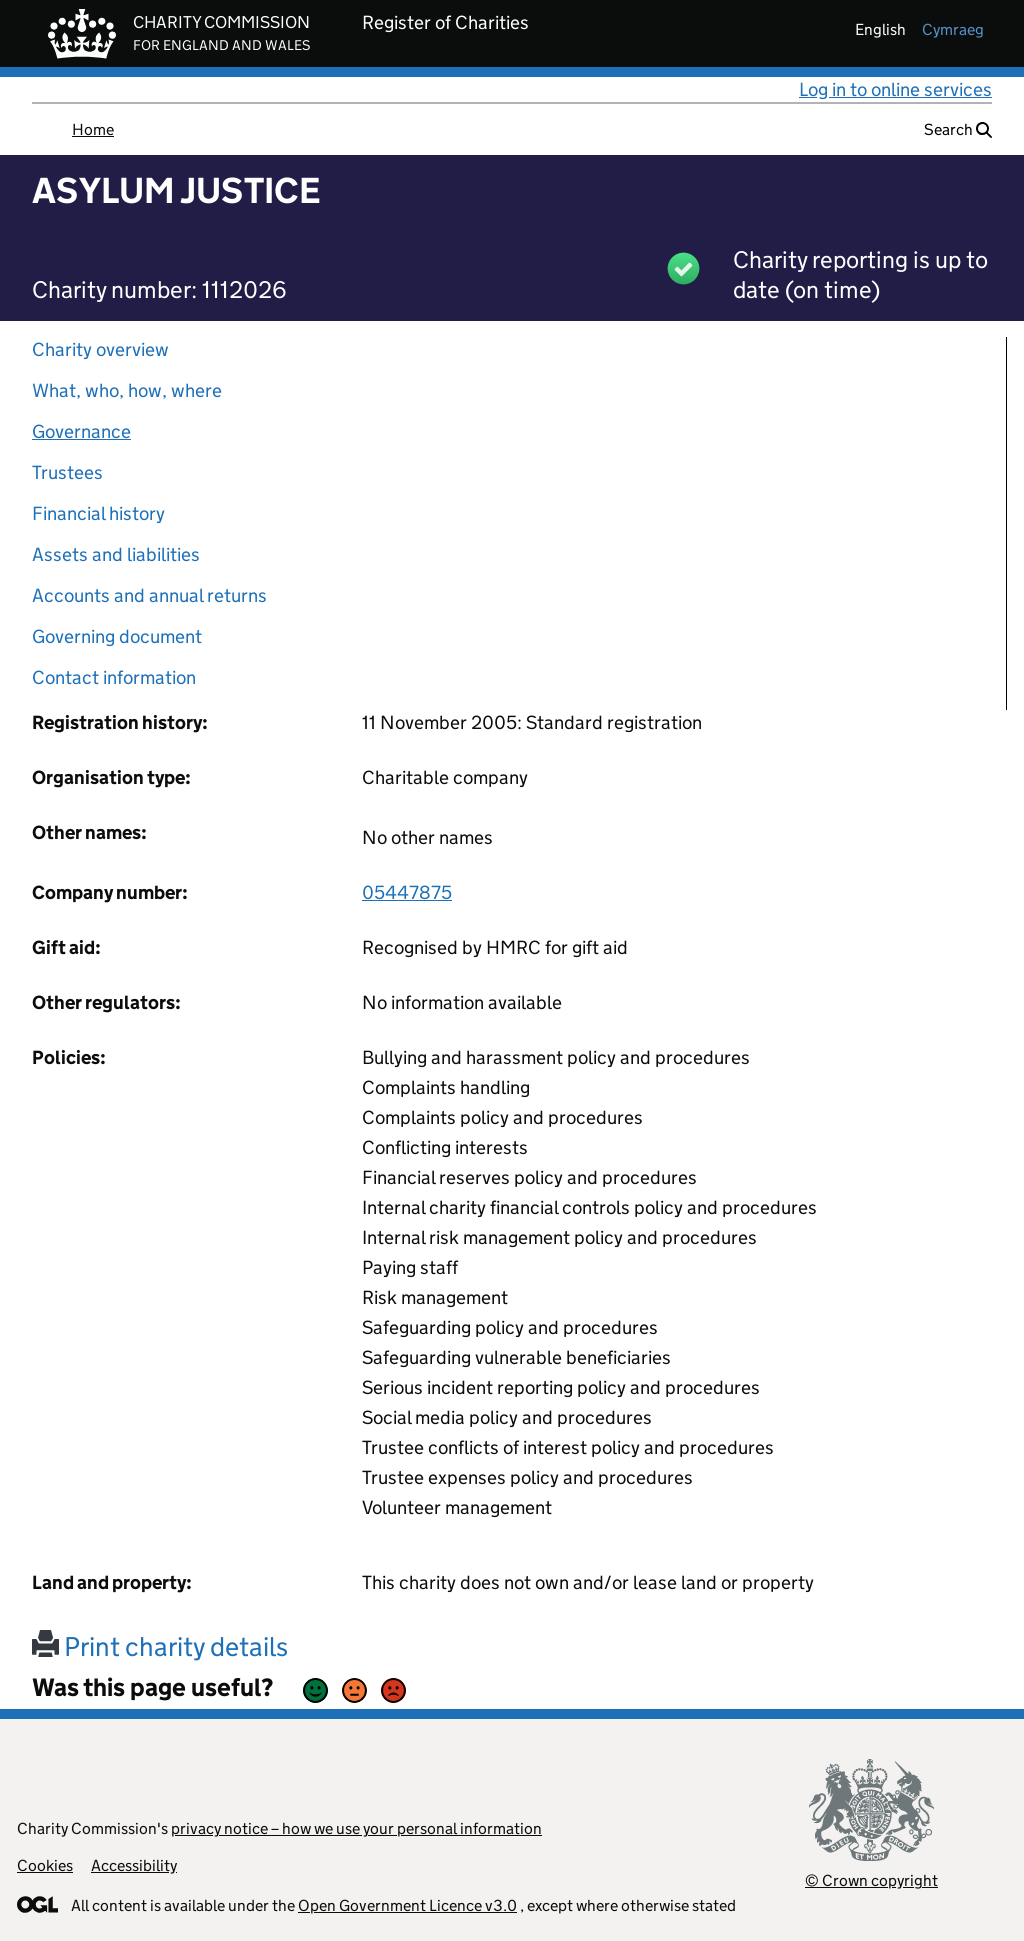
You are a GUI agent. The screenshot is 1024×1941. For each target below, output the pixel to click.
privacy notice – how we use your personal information (356, 1828)
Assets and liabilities (116, 554)
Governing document (117, 636)
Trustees (67, 472)
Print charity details (160, 1646)
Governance (81, 431)
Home (93, 129)
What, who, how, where (127, 390)
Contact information (114, 677)
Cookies (45, 1865)
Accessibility (134, 1865)
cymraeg (953, 29)
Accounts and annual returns (149, 595)
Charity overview (100, 349)
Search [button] (958, 129)
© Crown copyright (871, 1880)
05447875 (407, 892)
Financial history (98, 513)
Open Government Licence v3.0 (407, 1905)
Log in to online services (895, 89)
